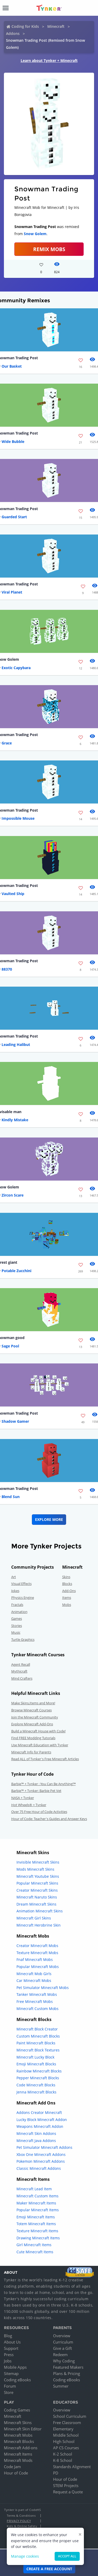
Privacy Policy (19, 2521)
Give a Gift (62, 2348)
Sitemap (11, 2373)
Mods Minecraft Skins (35, 1869)
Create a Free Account (49, 2568)
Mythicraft (19, 1671)
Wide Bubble (13, 441)
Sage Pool (10, 1345)
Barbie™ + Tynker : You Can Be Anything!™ (43, 1783)
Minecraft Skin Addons (36, 2133)
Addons (13, 33)
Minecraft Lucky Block (35, 2057)
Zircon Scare (13, 1195)
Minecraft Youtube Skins (37, 1876)
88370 (7, 969)
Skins (66, 1576)
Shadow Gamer (15, 1421)
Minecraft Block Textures (38, 2050)
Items (66, 1597)
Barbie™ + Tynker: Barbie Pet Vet (36, 1790)
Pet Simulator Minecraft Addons (44, 2147)
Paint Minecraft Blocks (35, 2042)
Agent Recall (20, 1664)
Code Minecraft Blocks (35, 2084)
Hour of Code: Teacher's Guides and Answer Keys (49, 1818)
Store (8, 2392)
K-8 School (62, 2460)
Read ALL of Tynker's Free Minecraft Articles (45, 1759)
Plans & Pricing (66, 2373)
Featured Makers (68, 2367)
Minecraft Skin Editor (23, 2428)
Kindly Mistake (15, 1119)
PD (55, 2473)
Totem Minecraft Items (36, 2223)
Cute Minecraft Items (34, 2251)
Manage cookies (25, 2556)
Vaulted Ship (13, 893)
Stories (16, 1625)
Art (13, 1576)
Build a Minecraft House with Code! (38, 1731)
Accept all (67, 2556)
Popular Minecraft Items (37, 2209)
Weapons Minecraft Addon (39, 2126)
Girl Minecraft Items (33, 2244)
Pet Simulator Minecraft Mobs (42, 1987)
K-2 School (62, 2454)
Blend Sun (11, 1496)
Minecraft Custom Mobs (37, 2008)
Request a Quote (68, 2491)
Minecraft (56, 26)
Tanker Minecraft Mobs (36, 1994)
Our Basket (12, 366)
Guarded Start (14, 516)
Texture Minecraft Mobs (37, 1952)
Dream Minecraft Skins (36, 1904)
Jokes (15, 1590)
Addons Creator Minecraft (39, 2112)
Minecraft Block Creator (37, 2029)
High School (63, 2441)
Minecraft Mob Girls (33, 1973)
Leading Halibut (16, 1044)
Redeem (60, 2354)
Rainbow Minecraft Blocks (39, 2071)
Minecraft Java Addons (36, 2140)
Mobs (66, 1604)
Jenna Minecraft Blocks (36, 2092)
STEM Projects (65, 2485)
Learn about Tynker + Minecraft (49, 60)
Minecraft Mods (18, 2460)
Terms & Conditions (21, 2515)
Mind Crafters (21, 1678)
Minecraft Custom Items (37, 2195)
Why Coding (64, 2360)
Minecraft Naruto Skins (36, 1897)
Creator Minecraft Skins (37, 1890)
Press (9, 2354)
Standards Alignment (72, 2466)
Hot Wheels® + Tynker (28, 1804)
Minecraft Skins (18, 2422)
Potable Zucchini (16, 1270)
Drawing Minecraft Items (38, 2237)
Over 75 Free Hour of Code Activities (39, 1811)
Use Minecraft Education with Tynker (39, 1745)
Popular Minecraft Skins (37, 1883)
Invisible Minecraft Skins (37, 1862)
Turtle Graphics (22, 1639)
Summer (60, 2386)
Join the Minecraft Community (34, 1717)
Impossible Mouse (18, 818)
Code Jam (12, 2466)
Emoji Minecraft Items (35, 2216)
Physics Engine (22, 1597)
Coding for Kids (25, 26)
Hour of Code (16, 2473)
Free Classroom (67, 2422)
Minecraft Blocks (19, 2441)
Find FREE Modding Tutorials (33, 1738)
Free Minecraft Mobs (34, 2001)
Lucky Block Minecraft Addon (41, 2119)
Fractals (17, 1604)
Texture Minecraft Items (37, 2230)
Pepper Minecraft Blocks (37, 2077)
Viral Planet (12, 592)
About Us (12, 2342)
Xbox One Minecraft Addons (41, 2154)
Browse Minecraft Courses (31, 1710)
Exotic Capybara (16, 667)
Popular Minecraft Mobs (37, 1966)
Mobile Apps (15, 2367)
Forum (10, 2386)
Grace (7, 742)
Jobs (7, 2360)
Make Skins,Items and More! (33, 1703)
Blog (8, 2335)
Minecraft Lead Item (34, 2188)
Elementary (63, 2428)
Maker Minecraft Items (36, 2203)
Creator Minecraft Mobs (37, 1945)
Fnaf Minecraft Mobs (34, 1959)
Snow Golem (35, 233)
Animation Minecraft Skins (39, 1910)
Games (16, 1618)
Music (15, 1632)
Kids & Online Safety (22, 2526)
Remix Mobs (49, 249)
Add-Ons (69, 1590)
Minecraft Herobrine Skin (38, 1925)
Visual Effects (21, 1583)
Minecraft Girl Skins (33, 1918)
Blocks (67, 1583)
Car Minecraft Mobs (33, 1980)
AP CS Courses (66, 2447)
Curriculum (63, 2342)
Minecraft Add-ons (20, 2447)
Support (11, 2348)
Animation (19, 1611)
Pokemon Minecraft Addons (40, 2161)
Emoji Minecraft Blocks (36, 2063)
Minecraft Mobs (18, 2435)
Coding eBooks (17, 2379)
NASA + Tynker (22, 1797)
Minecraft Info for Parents (31, 1752)
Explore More (49, 1519)
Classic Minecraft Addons (38, 2168)
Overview (61, 2335)
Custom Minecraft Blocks (38, 2036)
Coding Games (17, 2410)
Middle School (66, 2435)
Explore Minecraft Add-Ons (32, 1724)
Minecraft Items (18, 2454)
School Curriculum (69, 2416)
